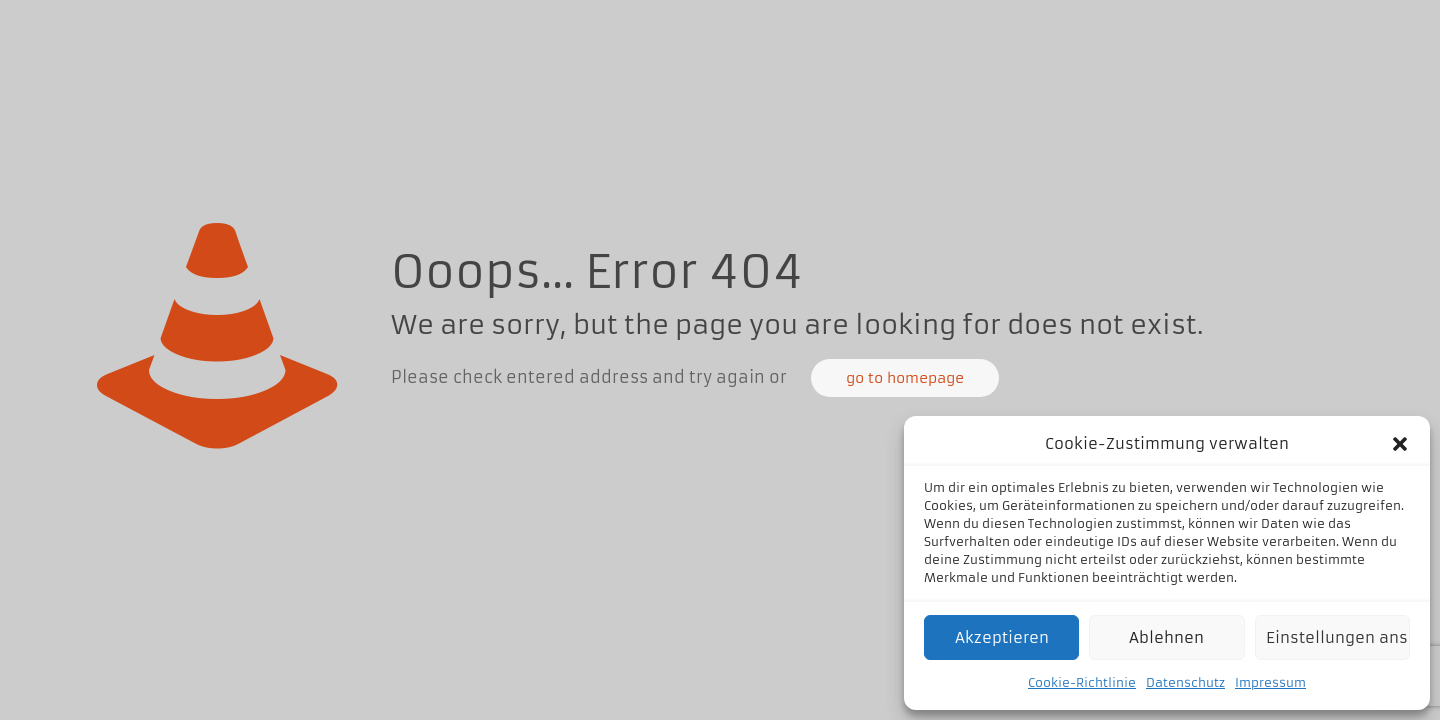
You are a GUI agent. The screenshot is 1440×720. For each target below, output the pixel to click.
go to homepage (905, 378)
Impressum (1270, 682)
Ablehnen (1166, 637)
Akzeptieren (1002, 637)
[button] (1400, 444)
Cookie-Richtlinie (1082, 682)
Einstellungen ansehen (1338, 637)
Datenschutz (1185, 682)
